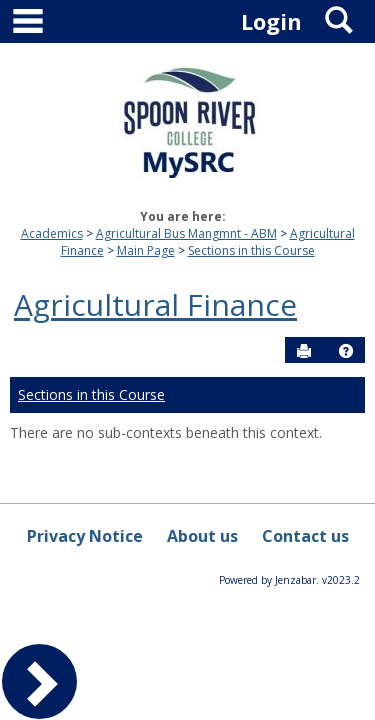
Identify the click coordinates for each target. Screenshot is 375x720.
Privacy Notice (85, 536)
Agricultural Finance (155, 304)
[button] (346, 351)
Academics (52, 233)
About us (202, 536)
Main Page (146, 250)
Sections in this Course (251, 250)
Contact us (305, 536)
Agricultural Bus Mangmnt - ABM (186, 233)
